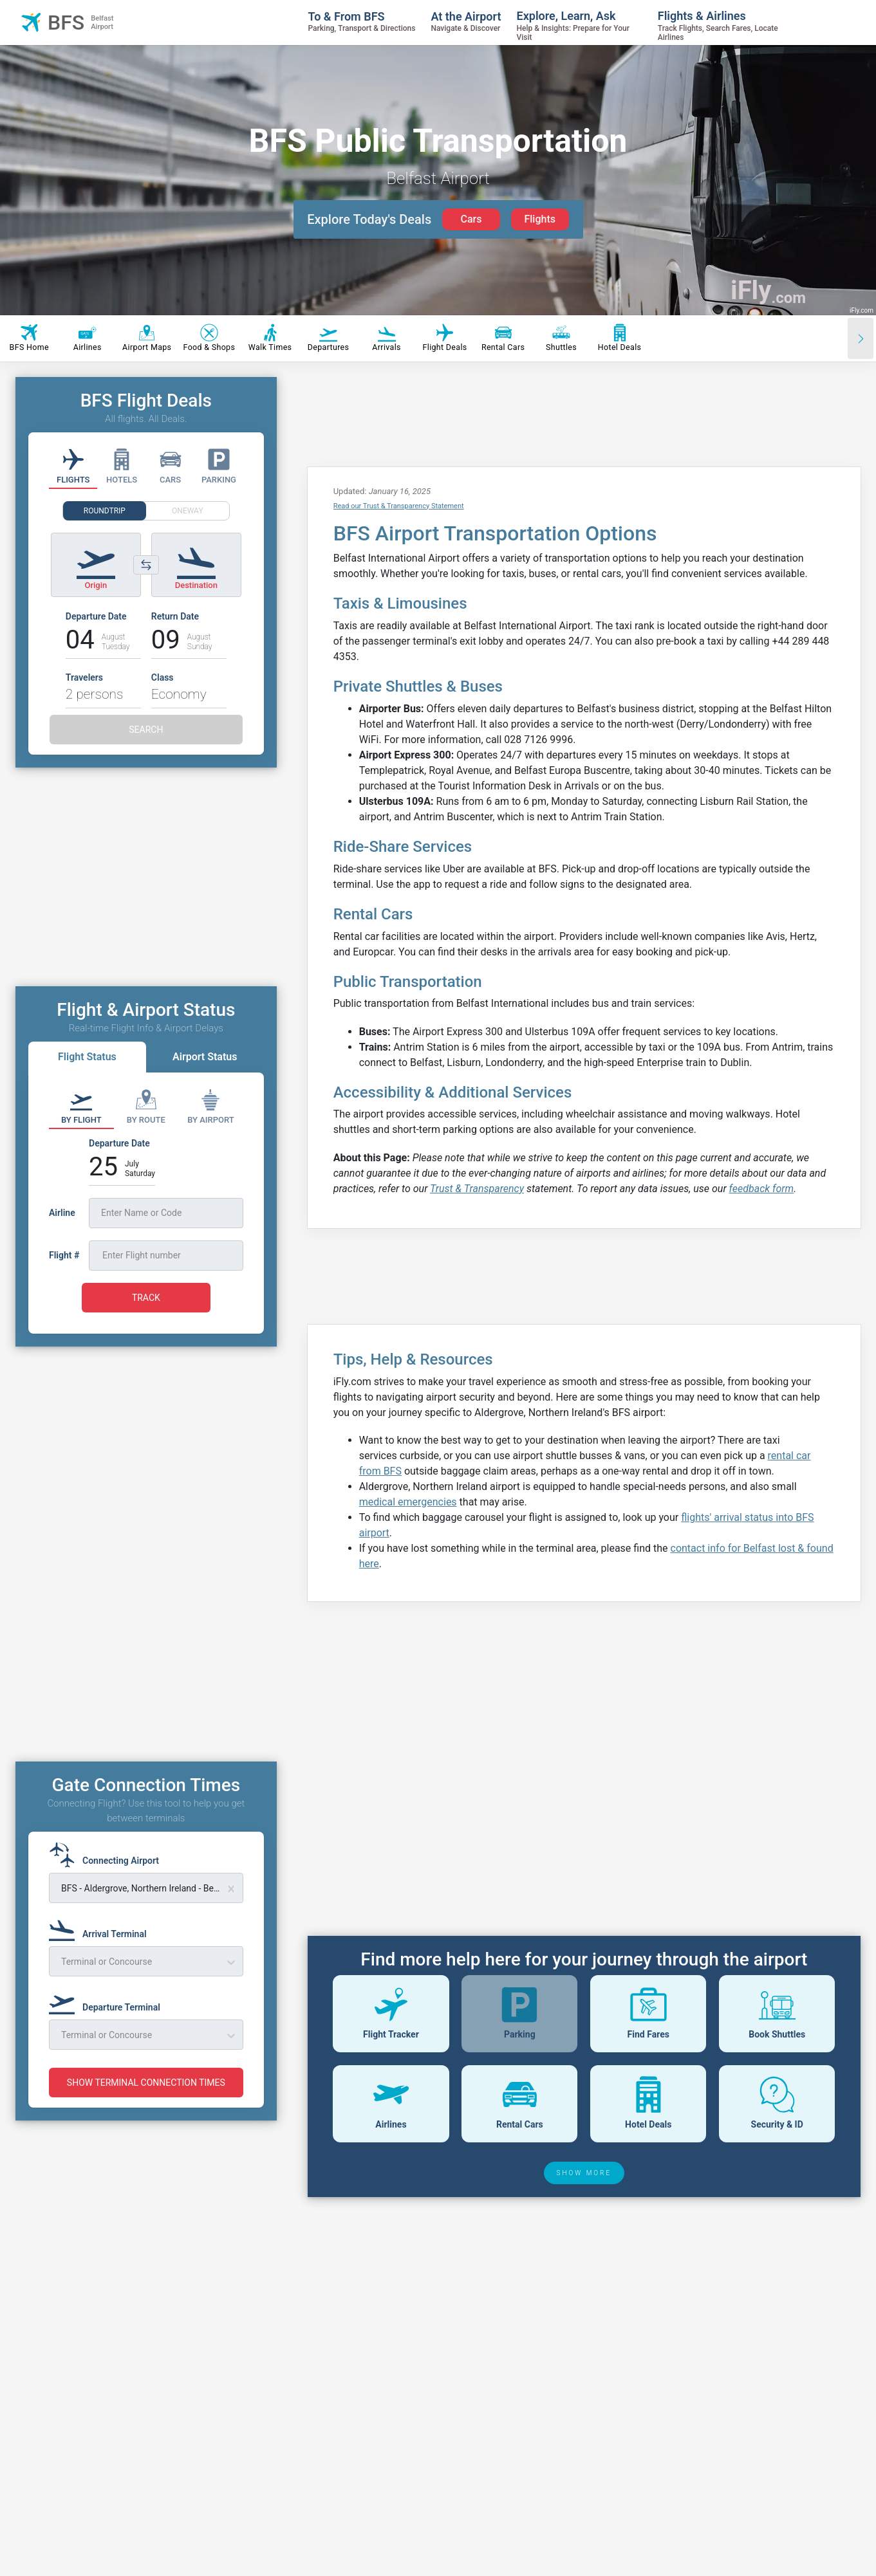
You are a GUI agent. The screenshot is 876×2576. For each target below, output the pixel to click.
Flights (539, 219)
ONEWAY (187, 510)
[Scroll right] (860, 338)
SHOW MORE (584, 2172)
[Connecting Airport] (108, 1855)
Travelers (84, 677)
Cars (470, 219)
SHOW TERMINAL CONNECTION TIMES (146, 2082)
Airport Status (204, 1057)
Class (162, 677)
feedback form (761, 1188)
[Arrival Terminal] (101, 1928)
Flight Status (87, 1057)
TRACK (146, 1298)
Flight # (64, 1255)
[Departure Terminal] (108, 2001)
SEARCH (146, 729)
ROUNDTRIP (105, 510)
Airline (62, 1213)
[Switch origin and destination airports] (146, 565)
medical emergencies (408, 1502)
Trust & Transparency (477, 1188)
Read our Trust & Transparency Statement (398, 506)
